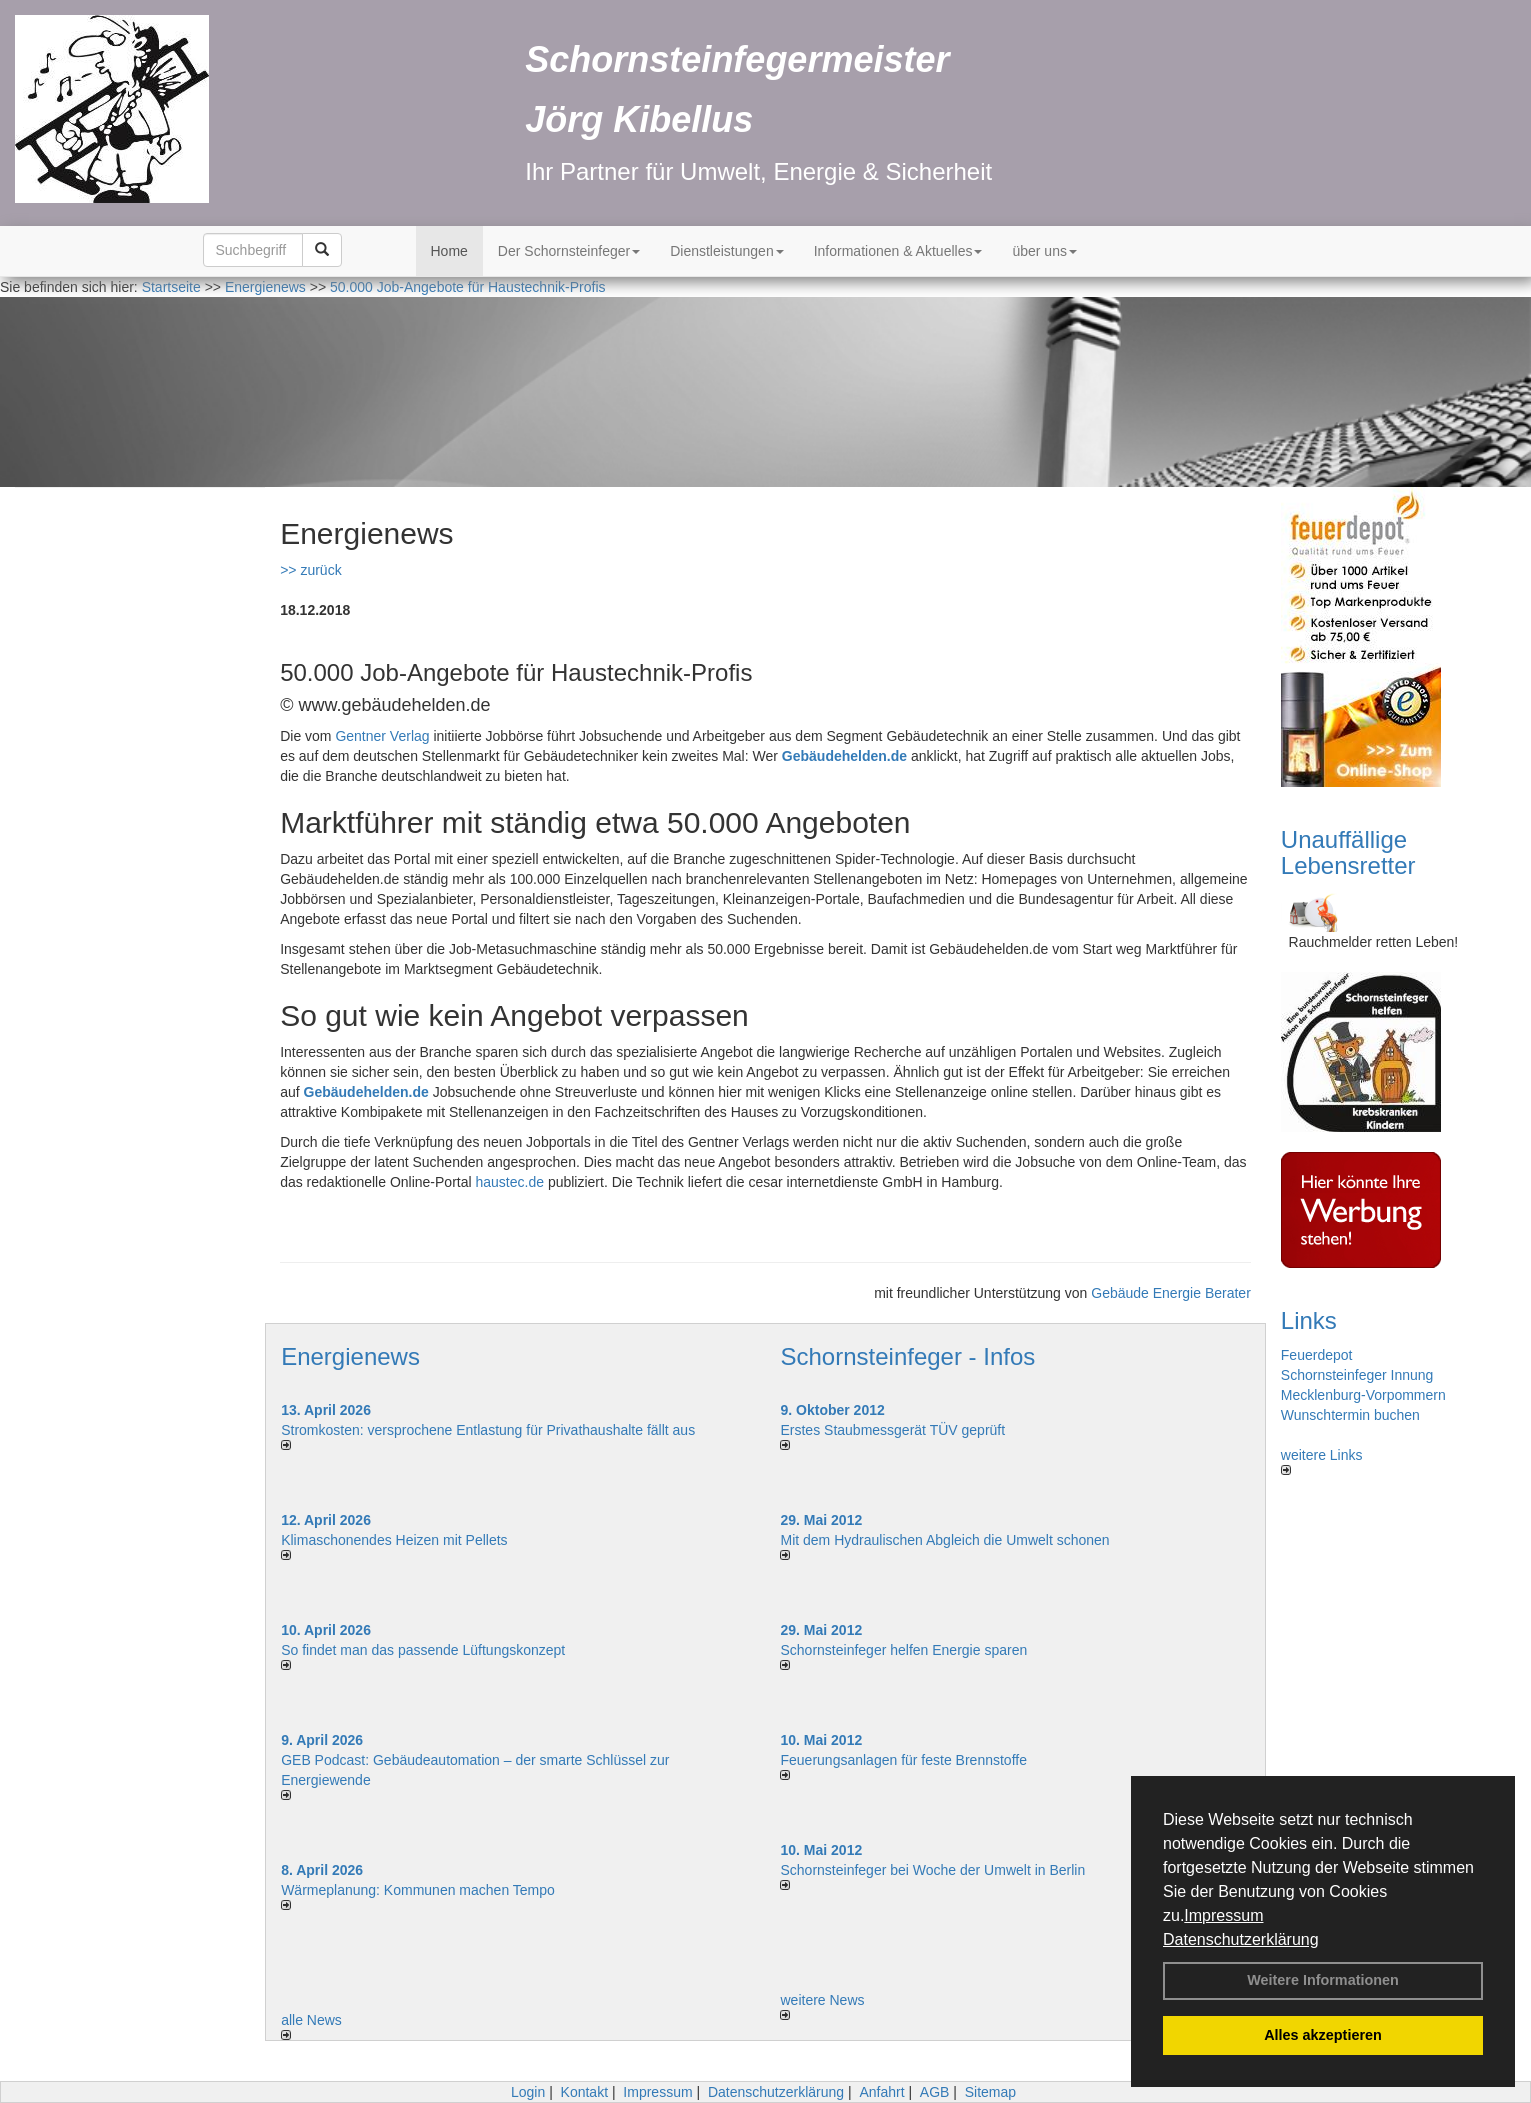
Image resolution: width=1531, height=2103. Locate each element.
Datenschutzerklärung (1241, 1939)
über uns (1044, 251)
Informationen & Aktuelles (898, 251)
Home (449, 251)
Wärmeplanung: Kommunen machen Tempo (418, 1890)
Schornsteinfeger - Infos (907, 1356)
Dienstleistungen (727, 251)
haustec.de (510, 1182)
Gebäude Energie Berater (1171, 1293)
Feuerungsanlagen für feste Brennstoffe (903, 1760)
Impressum (1223, 1915)
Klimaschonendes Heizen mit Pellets (394, 1540)
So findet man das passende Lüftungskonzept (423, 1650)
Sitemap (990, 2092)
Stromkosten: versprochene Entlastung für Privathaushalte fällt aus (488, 1430)
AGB (935, 2092)
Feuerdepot (1317, 1355)
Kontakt (584, 2092)
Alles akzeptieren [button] (1323, 2035)
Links (1309, 1320)
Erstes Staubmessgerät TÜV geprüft (892, 1430)
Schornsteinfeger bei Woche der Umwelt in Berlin (932, 1870)
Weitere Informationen (1323, 1980)
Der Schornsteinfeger (569, 251)
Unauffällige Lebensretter (1348, 852)
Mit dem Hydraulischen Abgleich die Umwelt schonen (944, 1540)
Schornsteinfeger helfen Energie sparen (903, 1650)
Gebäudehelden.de (844, 756)
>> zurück (310, 570)
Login (528, 2092)
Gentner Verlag (382, 736)
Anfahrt (881, 2092)
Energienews (350, 1356)
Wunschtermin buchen (1350, 1415)
